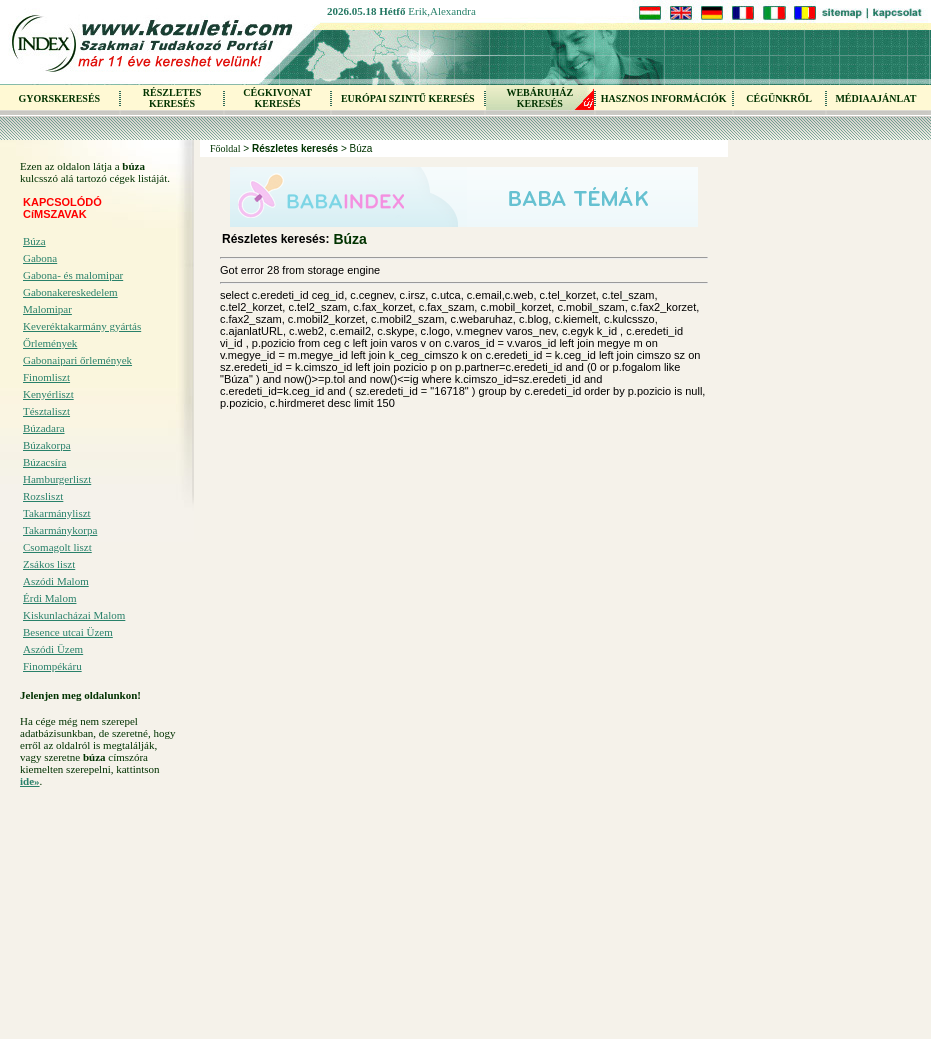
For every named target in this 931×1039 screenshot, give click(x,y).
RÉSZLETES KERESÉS (172, 98)
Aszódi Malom (56, 581)
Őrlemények (50, 343)
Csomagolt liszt (57, 547)
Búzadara (44, 428)
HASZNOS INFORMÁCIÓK (664, 98)
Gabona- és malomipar (73, 275)
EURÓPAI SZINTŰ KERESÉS (408, 98)
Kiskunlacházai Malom (74, 615)
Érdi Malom (49, 598)
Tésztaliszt (46, 411)
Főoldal (225, 148)
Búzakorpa (47, 445)
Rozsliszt (43, 496)
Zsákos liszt (49, 564)
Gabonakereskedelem (70, 292)
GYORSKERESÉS (59, 98)
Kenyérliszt (48, 394)
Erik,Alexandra (442, 11)
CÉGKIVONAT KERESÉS (277, 98)
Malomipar (47, 309)
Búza (34, 241)
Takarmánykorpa (60, 530)
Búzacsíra (44, 462)
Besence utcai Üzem (68, 632)
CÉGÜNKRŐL (779, 98)
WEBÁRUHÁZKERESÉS (539, 98)
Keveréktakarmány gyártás (82, 326)
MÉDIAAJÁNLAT (875, 98)
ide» (30, 781)
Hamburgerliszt (57, 479)
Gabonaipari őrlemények (77, 360)
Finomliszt (46, 377)
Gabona (40, 258)
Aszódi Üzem (53, 649)
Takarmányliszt (57, 513)
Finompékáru (52, 666)
